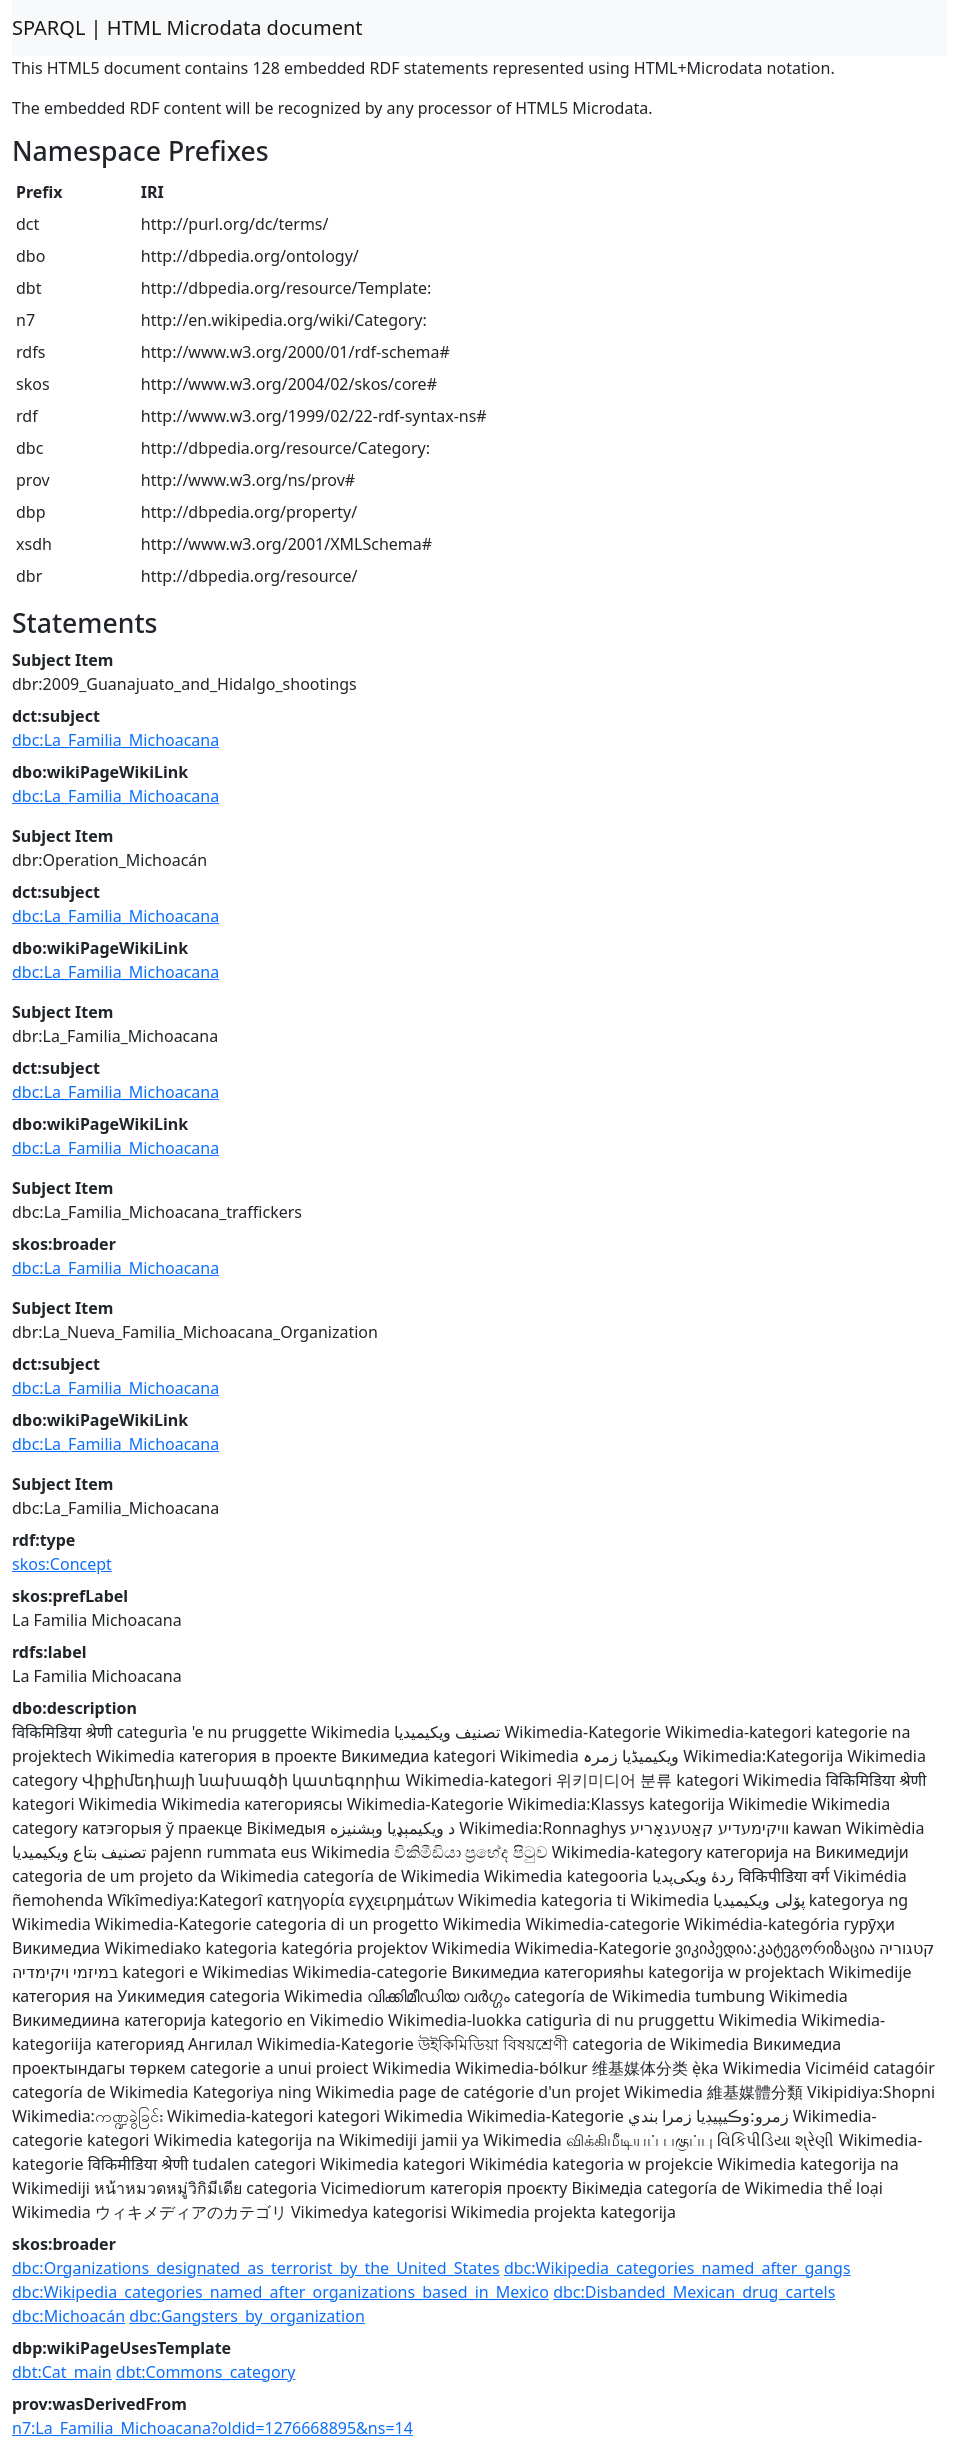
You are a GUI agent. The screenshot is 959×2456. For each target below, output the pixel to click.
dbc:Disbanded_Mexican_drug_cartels (694, 2292)
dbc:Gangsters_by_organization (247, 2316)
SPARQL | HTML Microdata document (187, 27)
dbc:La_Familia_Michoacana (115, 740)
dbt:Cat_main (62, 2372)
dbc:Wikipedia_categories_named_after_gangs (677, 2268)
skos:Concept (62, 1564)
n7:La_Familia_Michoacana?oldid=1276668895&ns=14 (212, 2428)
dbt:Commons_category (206, 2372)
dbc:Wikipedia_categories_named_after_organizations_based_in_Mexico (280, 2292)
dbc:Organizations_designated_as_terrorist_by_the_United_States (256, 2268)
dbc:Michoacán (68, 2316)
